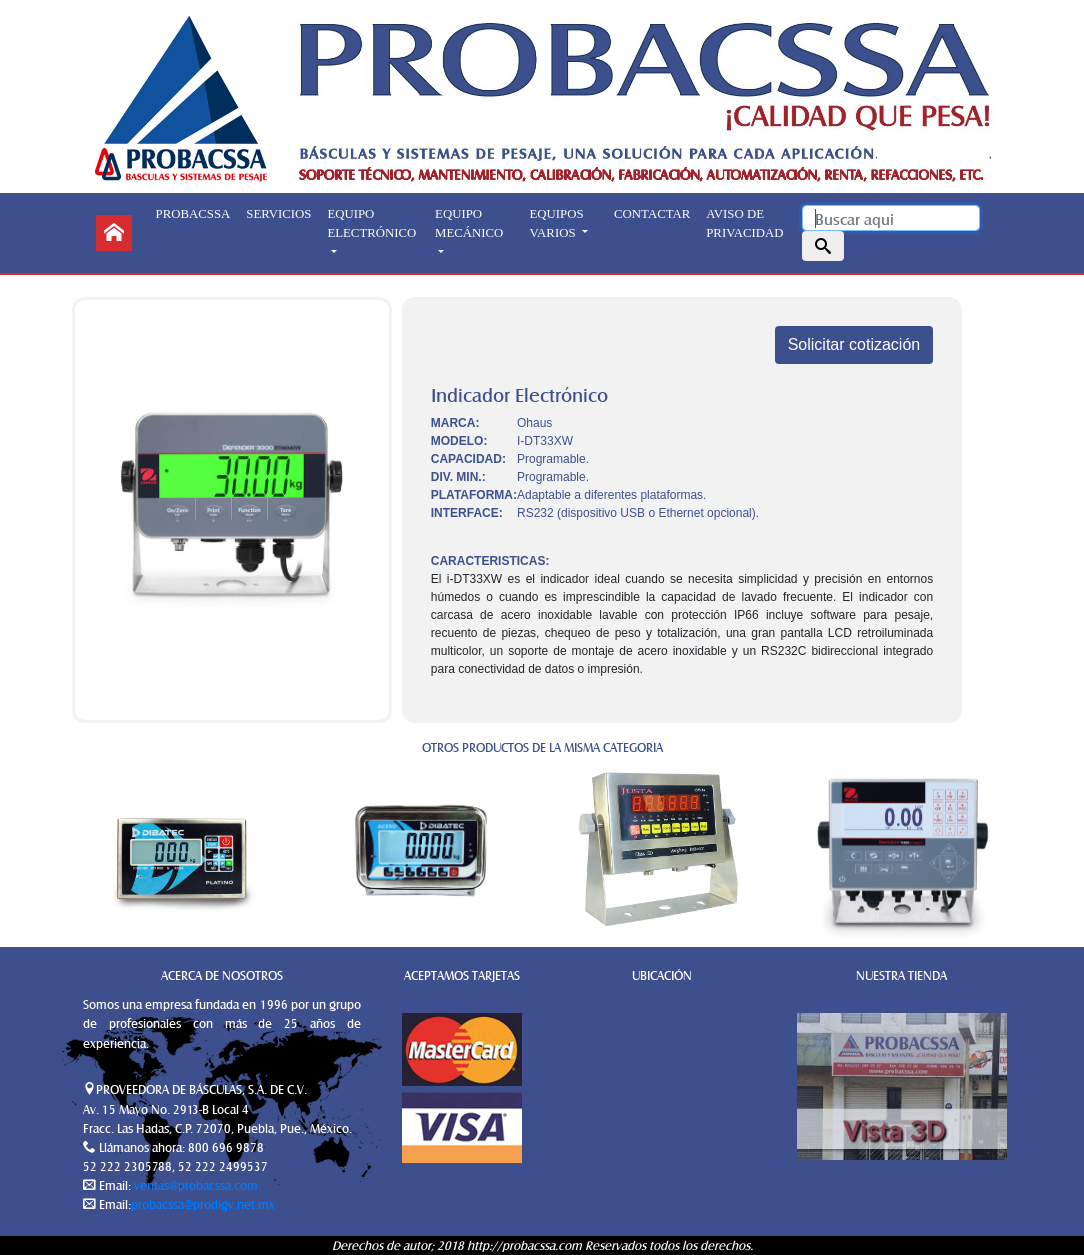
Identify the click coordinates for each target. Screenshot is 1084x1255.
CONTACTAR (652, 214)
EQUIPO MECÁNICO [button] (469, 223)
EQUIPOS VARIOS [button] (557, 223)
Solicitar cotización (854, 344)
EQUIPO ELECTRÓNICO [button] (371, 223)
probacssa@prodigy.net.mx (203, 1204)
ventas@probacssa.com (194, 1185)
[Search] (891, 218)
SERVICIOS (278, 214)
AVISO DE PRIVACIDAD (744, 223)
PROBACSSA (193, 214)
